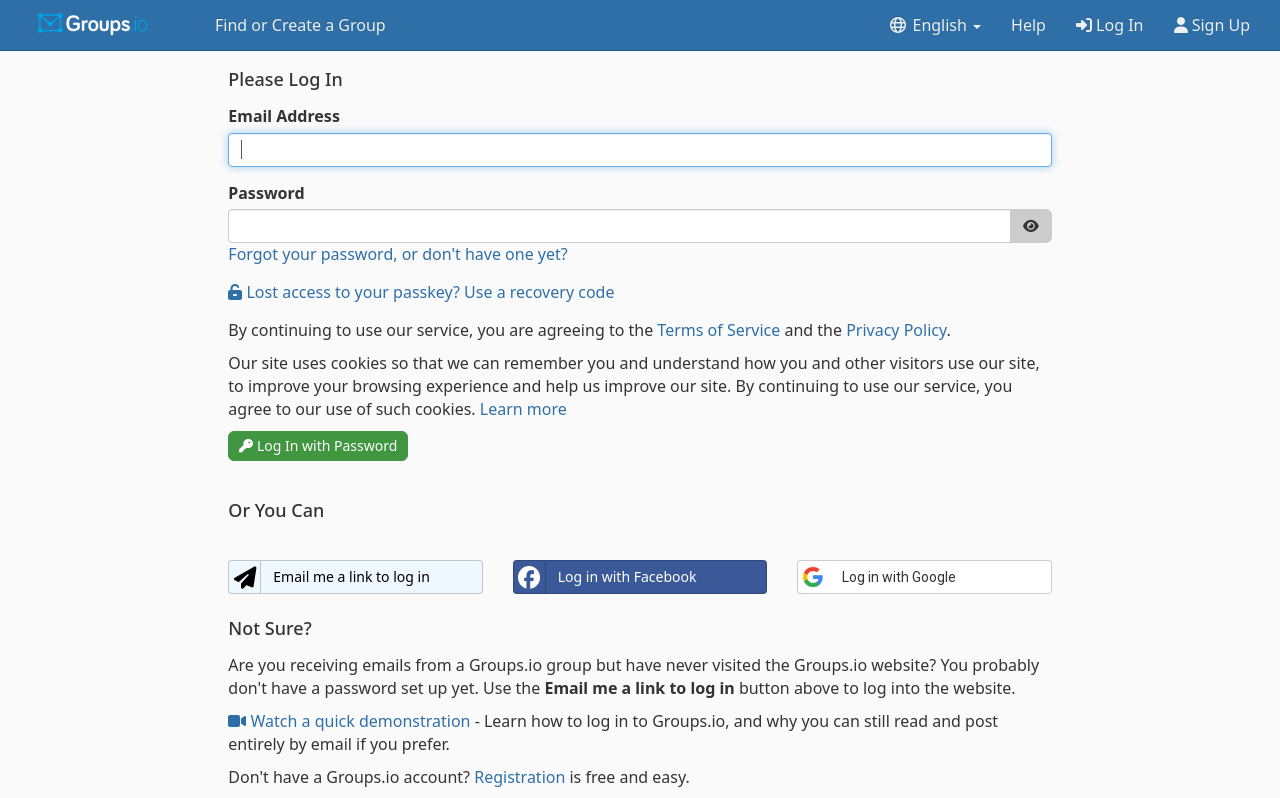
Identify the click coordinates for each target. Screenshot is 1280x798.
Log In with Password (318, 445)
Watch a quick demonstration (351, 721)
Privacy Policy (896, 330)
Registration (519, 777)
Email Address (284, 116)
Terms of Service (718, 330)
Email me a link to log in (329, 577)
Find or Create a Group (300, 25)
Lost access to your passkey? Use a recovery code (421, 292)
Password (266, 193)
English (934, 25)
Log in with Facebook (605, 577)
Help (1028, 25)
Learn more (523, 409)
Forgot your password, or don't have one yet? (397, 254)
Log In (1110, 25)
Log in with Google (879, 577)
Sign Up (1212, 25)
